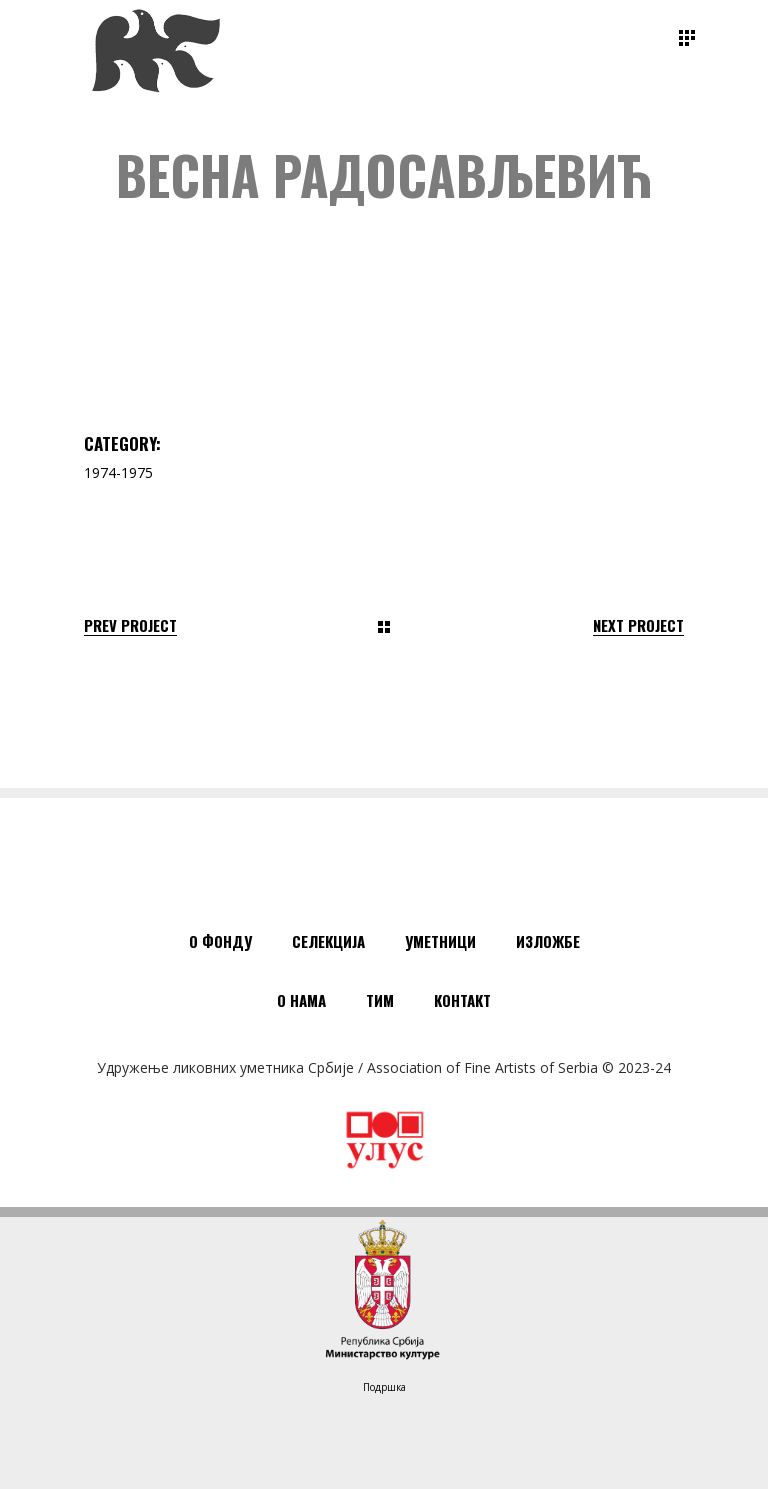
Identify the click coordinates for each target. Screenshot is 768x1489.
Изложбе (548, 941)
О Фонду (220, 941)
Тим (380, 1000)
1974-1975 (118, 472)
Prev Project (130, 625)
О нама (301, 1000)
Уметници (440, 941)
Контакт (462, 1000)
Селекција (328, 941)
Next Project (638, 625)
